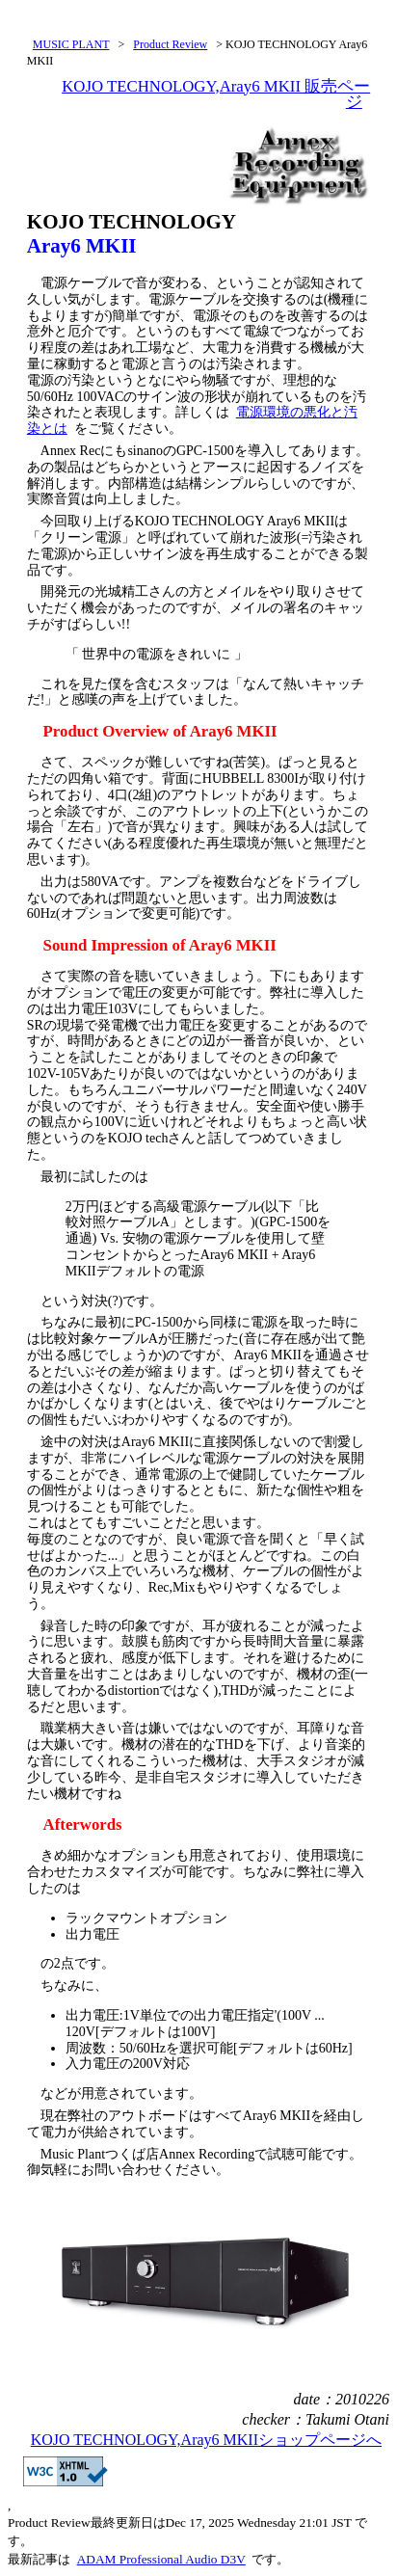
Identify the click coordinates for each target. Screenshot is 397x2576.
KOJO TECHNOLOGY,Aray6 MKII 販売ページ (216, 94)
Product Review (170, 44)
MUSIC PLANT (71, 44)
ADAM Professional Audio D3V (161, 2559)
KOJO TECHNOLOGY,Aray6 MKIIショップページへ (206, 2439)
